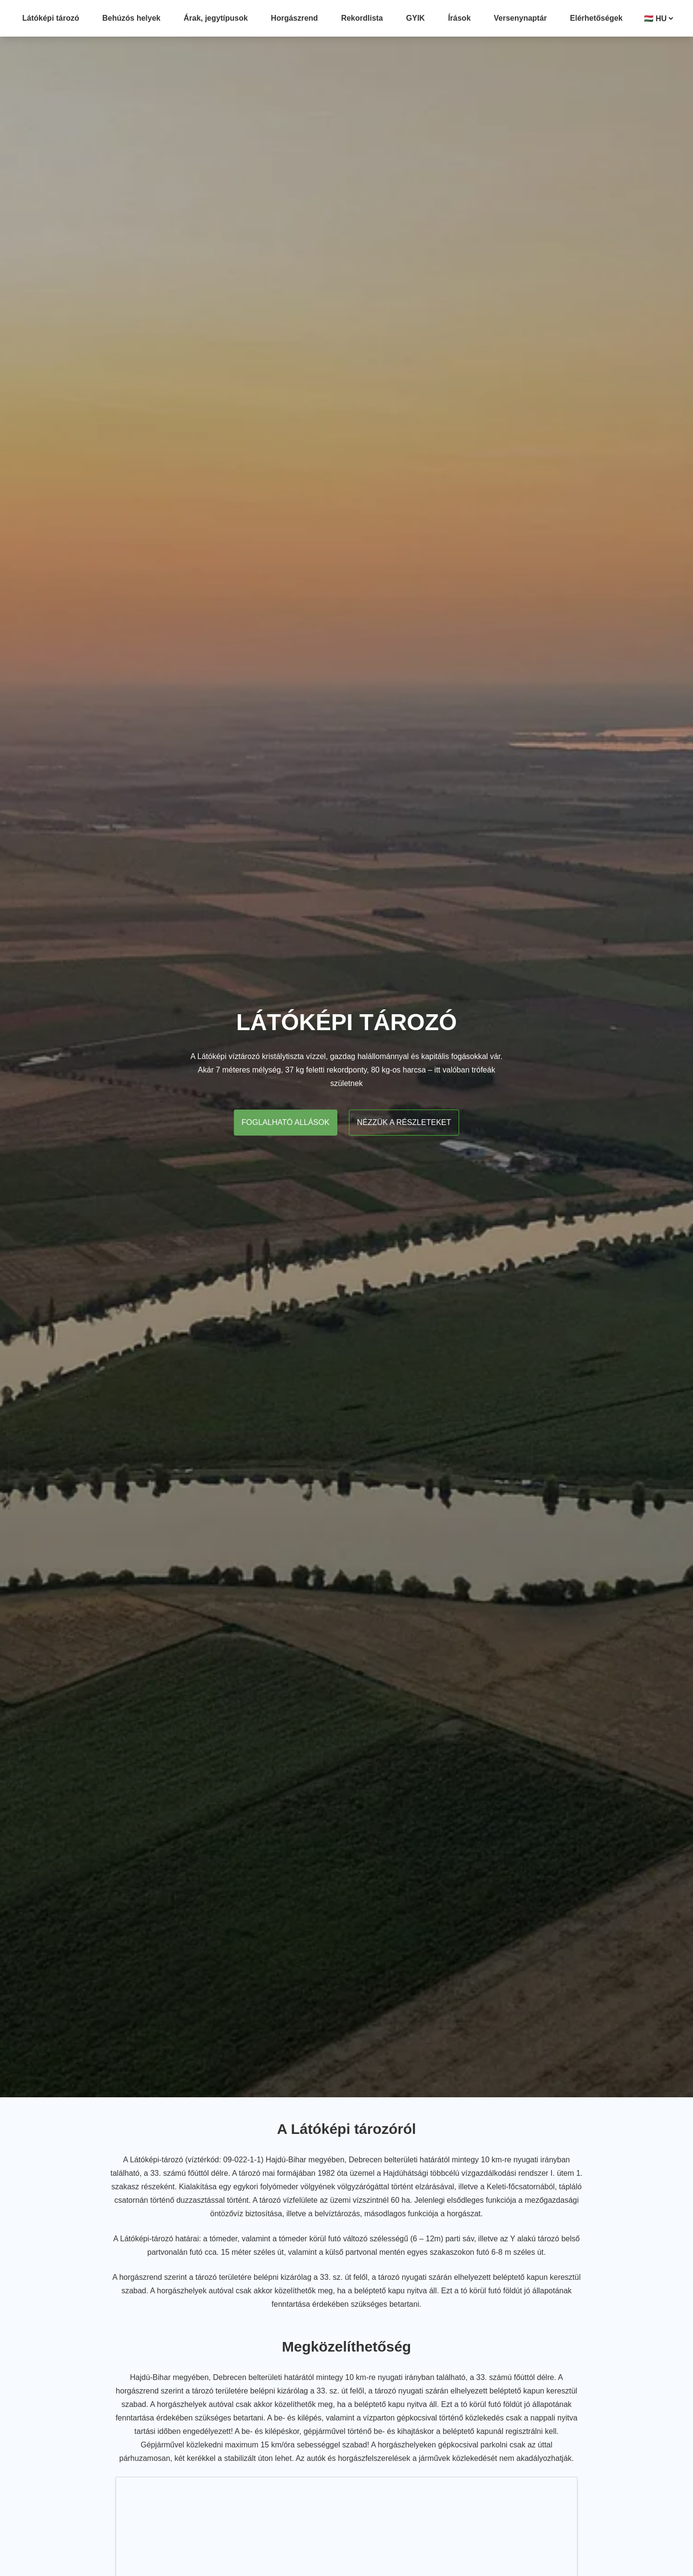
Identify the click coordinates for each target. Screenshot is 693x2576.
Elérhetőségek (596, 18)
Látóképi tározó (50, 18)
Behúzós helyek (132, 18)
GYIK (415, 18)
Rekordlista (362, 18)
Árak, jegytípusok (215, 18)
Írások (459, 18)
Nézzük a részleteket (404, 1122)
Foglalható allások (286, 1122)
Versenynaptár (520, 18)
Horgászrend (294, 18)
